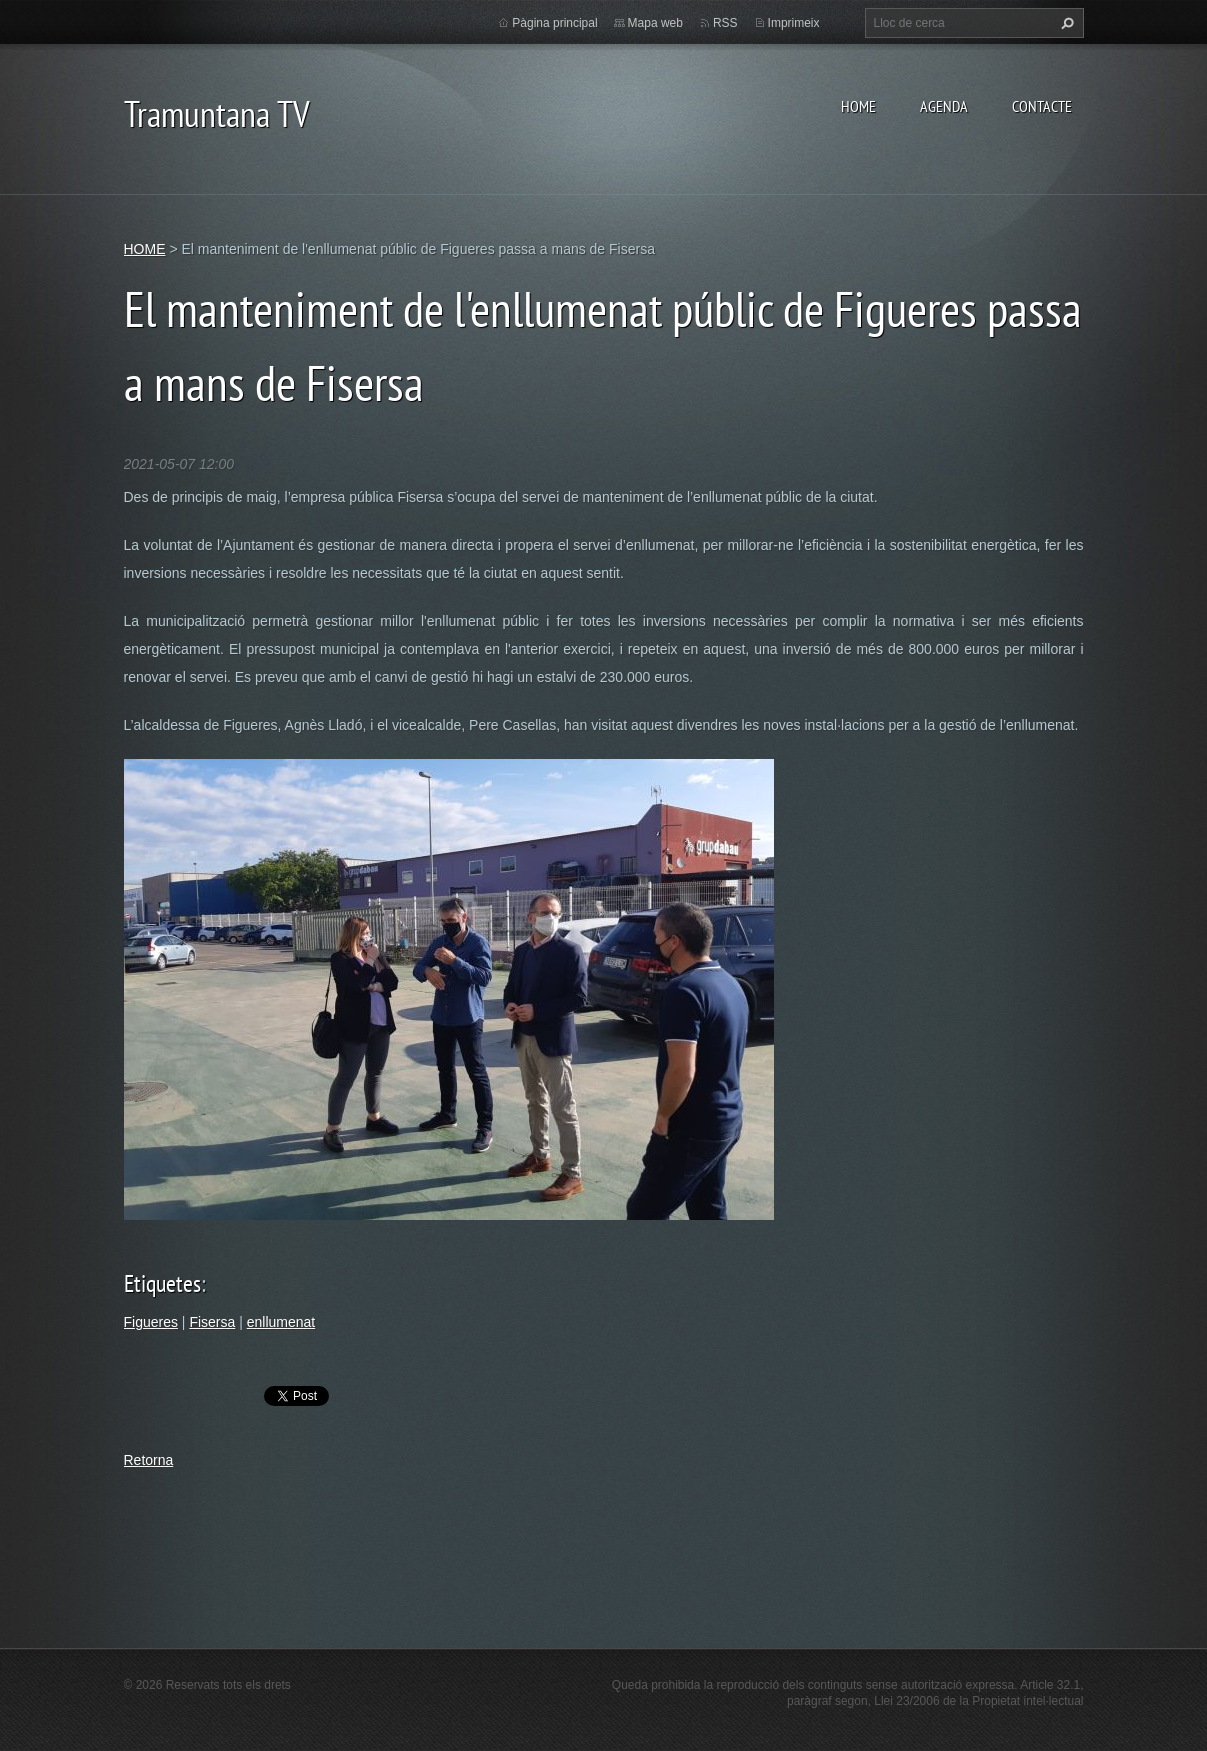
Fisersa (212, 1322)
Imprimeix (794, 23)
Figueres (151, 1322)
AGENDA (944, 106)
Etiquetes (162, 1283)
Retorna (149, 1460)
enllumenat (281, 1322)
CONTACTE (1042, 106)
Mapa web (655, 23)
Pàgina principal (554, 23)
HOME (858, 106)
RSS (725, 23)
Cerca (1065, 23)
